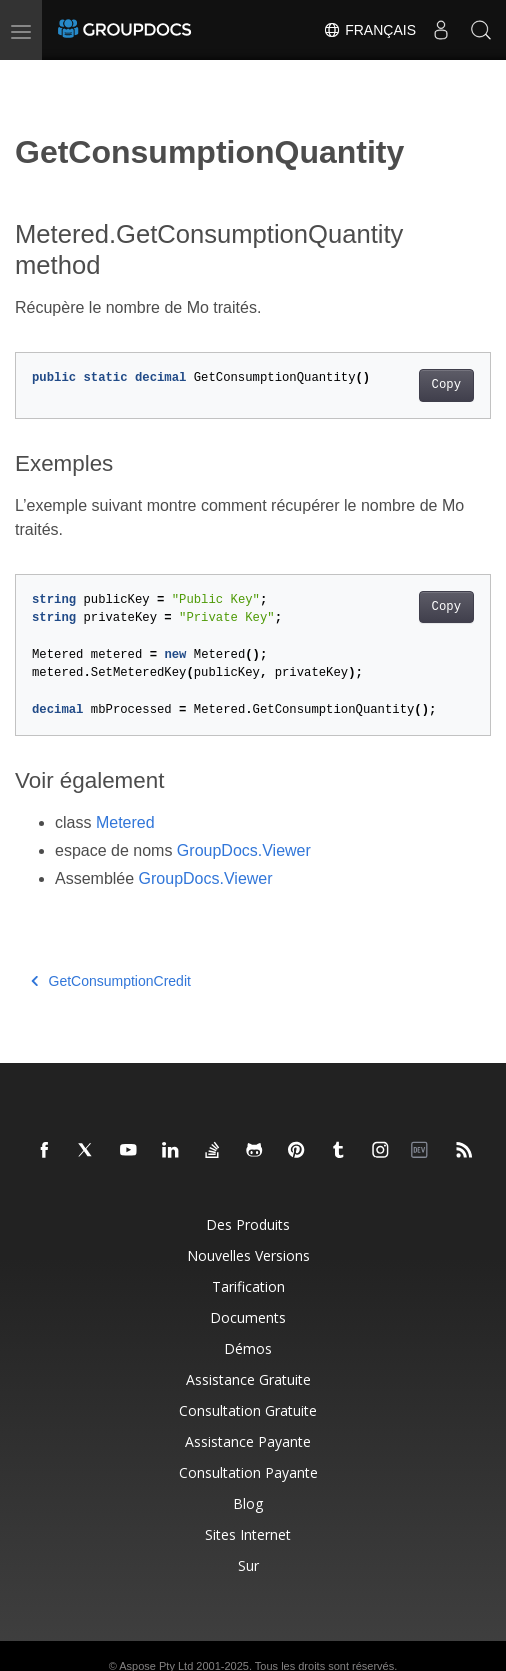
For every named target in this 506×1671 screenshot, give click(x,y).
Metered (125, 822)
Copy (446, 385)
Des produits (248, 1224)
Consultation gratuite (248, 1410)
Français (369, 30)
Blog (248, 1503)
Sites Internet (248, 1534)
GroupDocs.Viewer (244, 850)
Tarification (248, 1286)
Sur (248, 1565)
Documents (248, 1317)
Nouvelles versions (248, 1255)
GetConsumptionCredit (111, 981)
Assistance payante (248, 1441)
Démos (248, 1348)
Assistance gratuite (248, 1379)
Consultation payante (248, 1472)
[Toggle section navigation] (32, 77)
